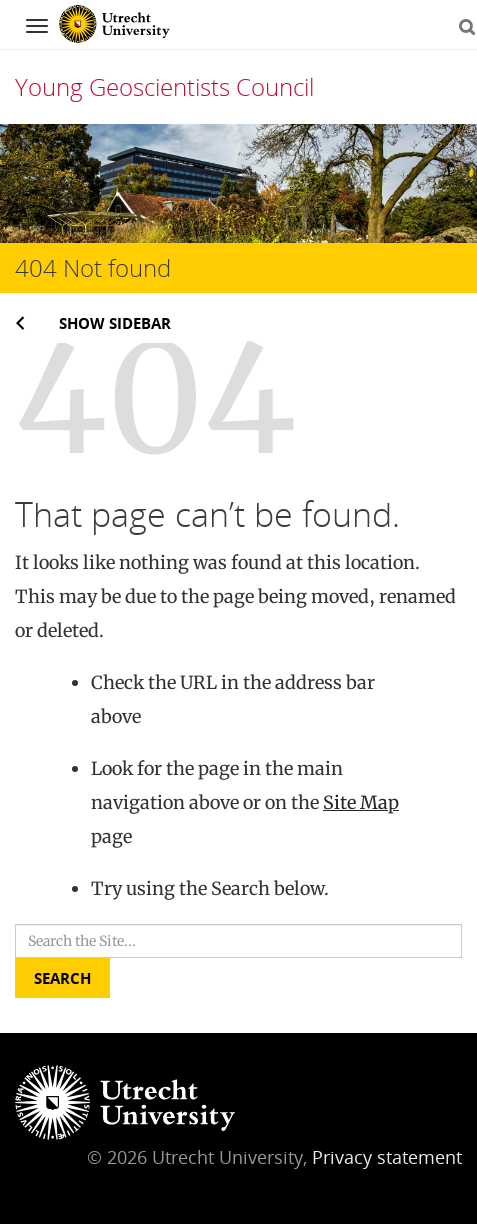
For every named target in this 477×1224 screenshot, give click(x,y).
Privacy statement (387, 1157)
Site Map (361, 802)
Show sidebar (115, 323)
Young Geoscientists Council (164, 86)
